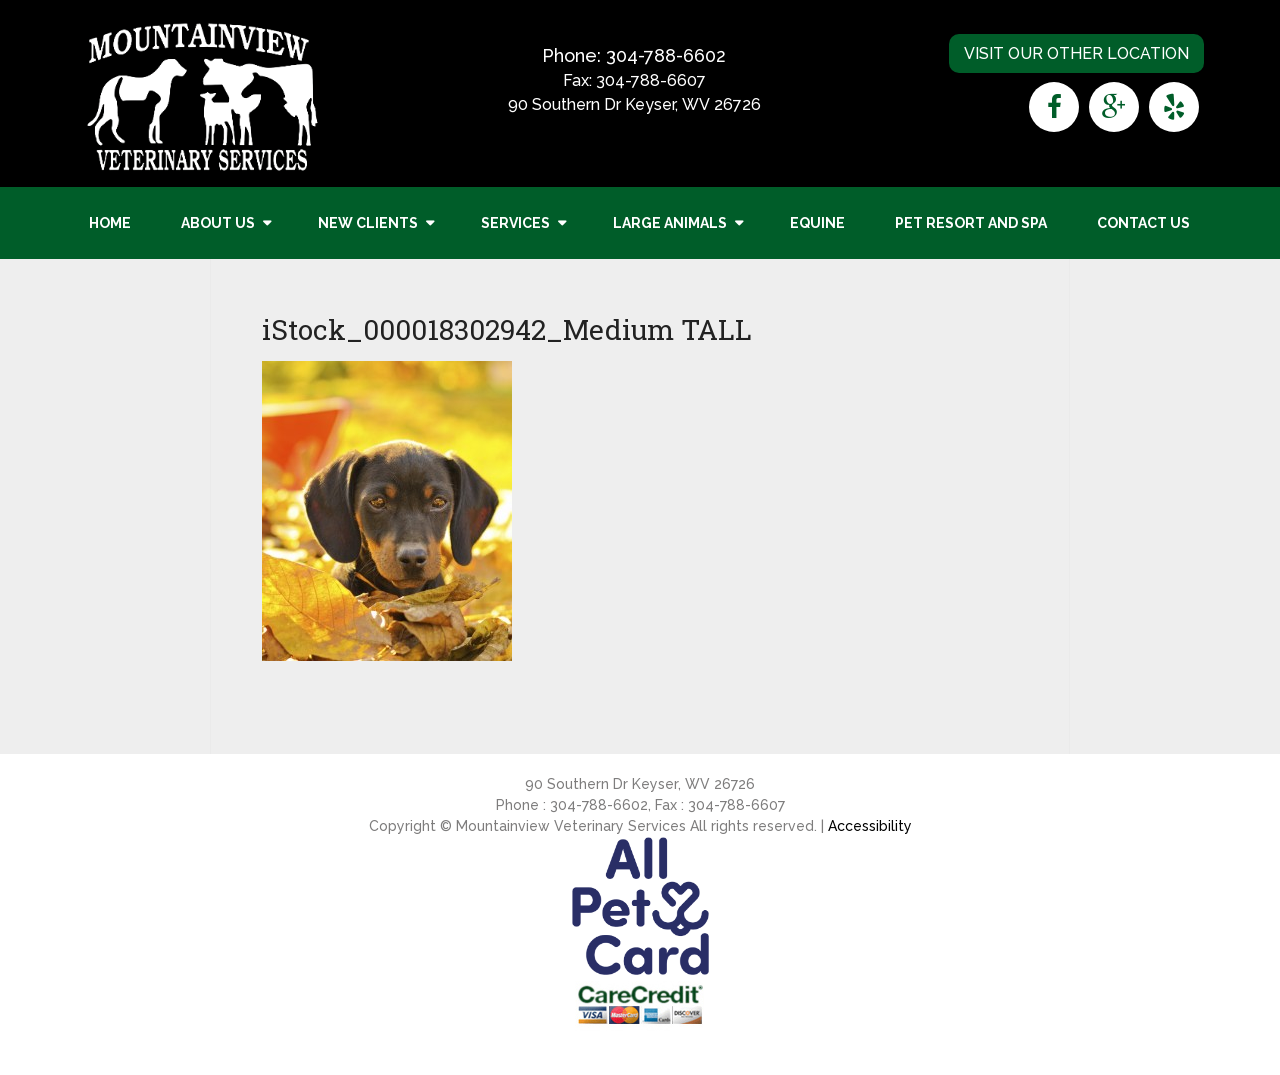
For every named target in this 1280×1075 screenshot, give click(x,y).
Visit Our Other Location (1076, 53)
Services (515, 223)
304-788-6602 (666, 55)
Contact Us (1143, 223)
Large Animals (670, 223)
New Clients (368, 223)
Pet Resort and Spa (971, 223)
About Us (218, 223)
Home (110, 223)
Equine (817, 223)
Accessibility (870, 826)
